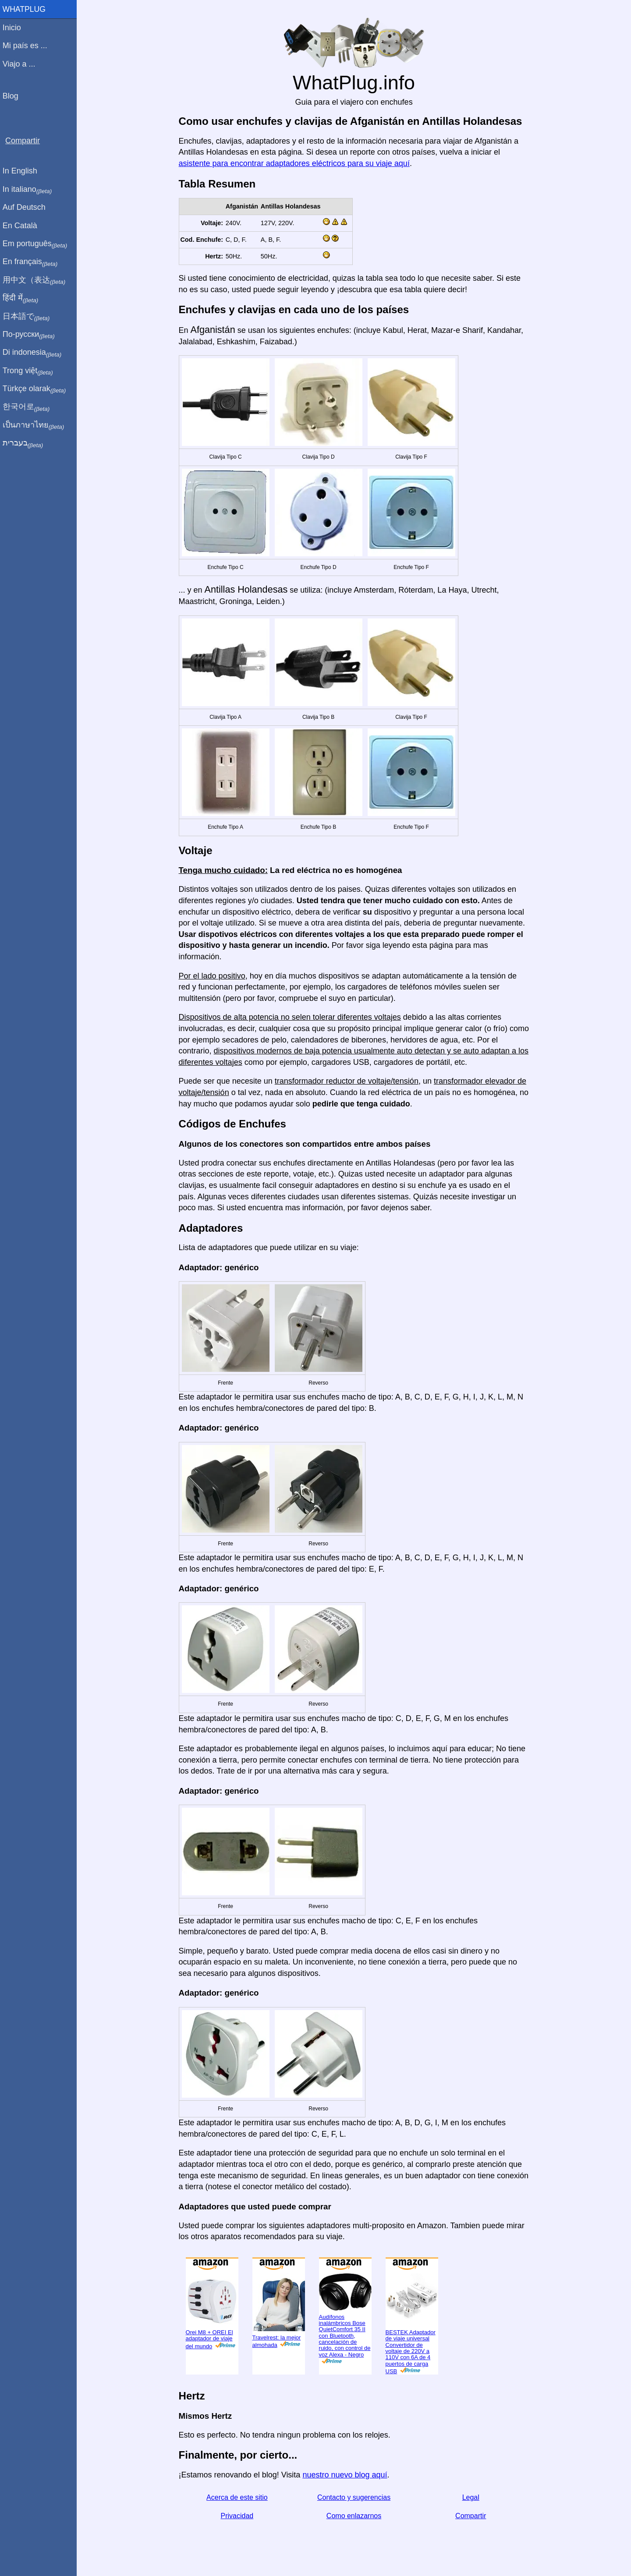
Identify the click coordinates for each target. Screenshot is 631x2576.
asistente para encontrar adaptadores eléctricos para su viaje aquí (295, 163)
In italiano (29, 189)
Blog (13, 96)
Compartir (472, 2515)
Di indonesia (34, 352)
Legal (471, 2497)
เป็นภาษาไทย (35, 425)
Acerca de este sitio (238, 2497)
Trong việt (30, 371)
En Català (22, 225)
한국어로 (28, 407)
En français (32, 262)
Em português (37, 244)
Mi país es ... (27, 45)
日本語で (28, 317)
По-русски (31, 334)
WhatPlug (26, 9)
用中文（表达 (36, 280)
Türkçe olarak (36, 389)
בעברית (25, 443)
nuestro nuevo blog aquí (346, 2474)
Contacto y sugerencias (354, 2497)
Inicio (14, 27)
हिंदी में (23, 298)
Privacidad (238, 2515)
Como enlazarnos (354, 2515)
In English (22, 170)
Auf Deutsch (26, 207)
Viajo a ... (21, 64)
